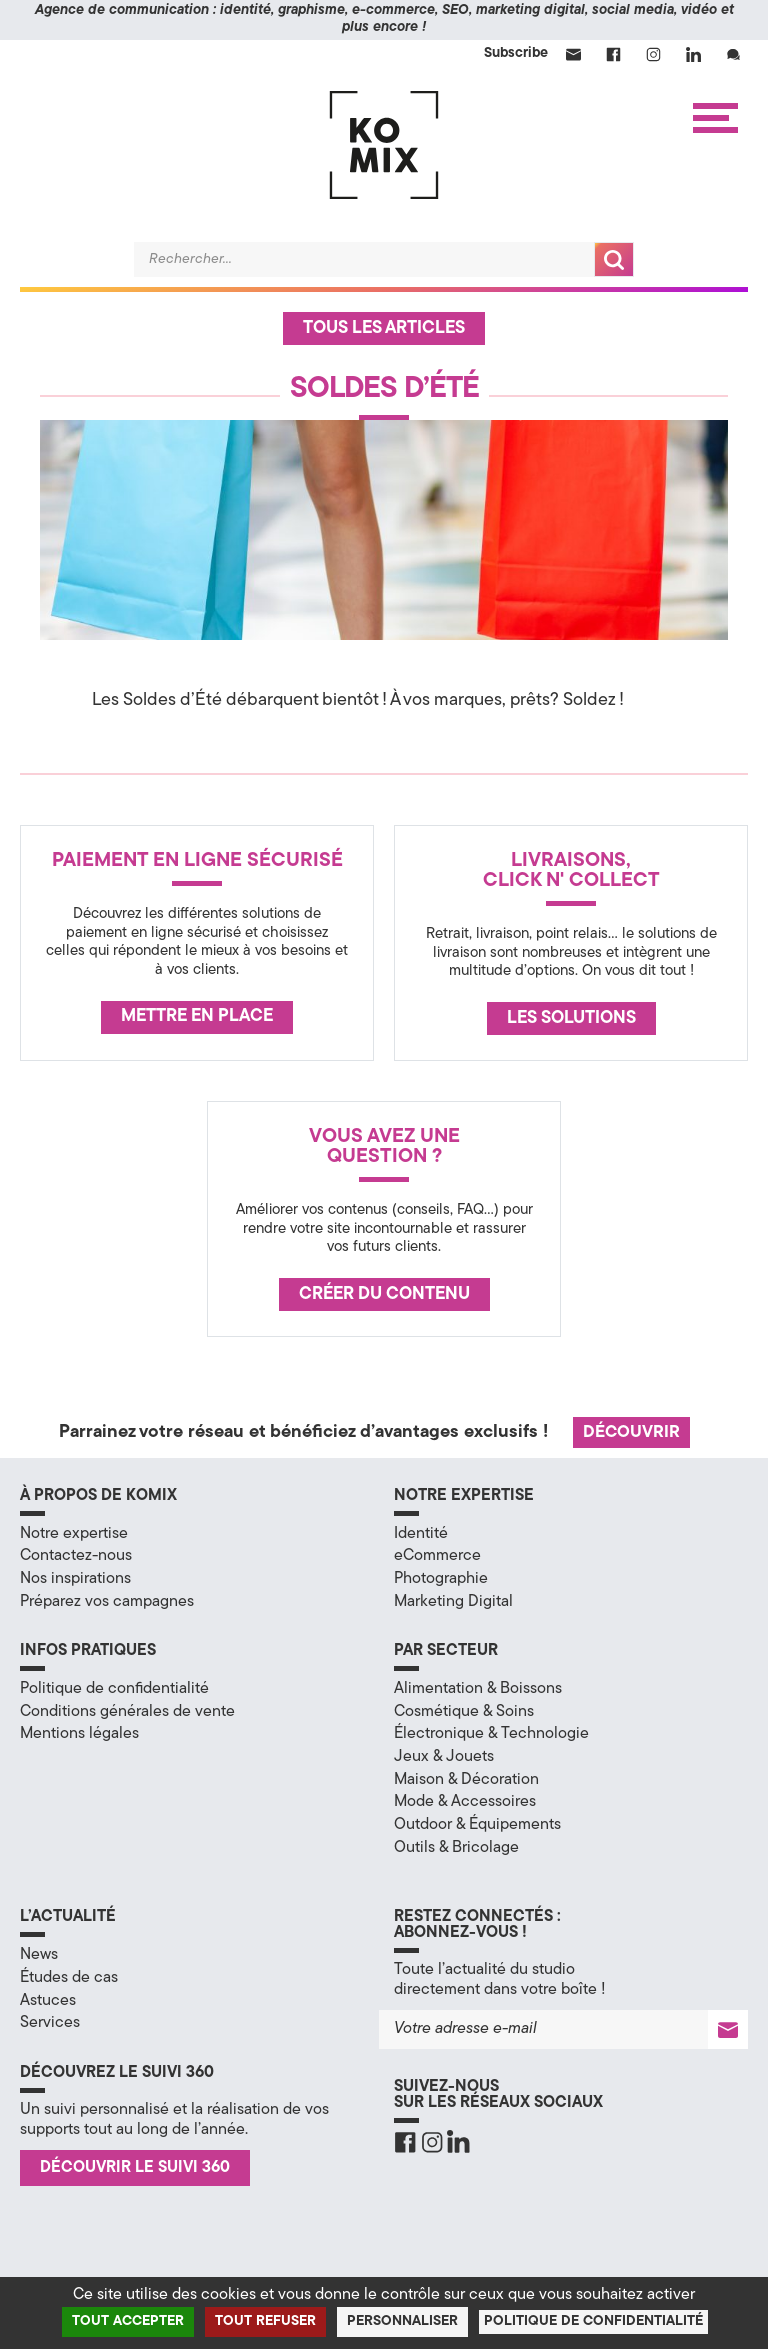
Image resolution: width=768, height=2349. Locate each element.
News (39, 1955)
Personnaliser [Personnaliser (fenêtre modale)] (402, 2321)
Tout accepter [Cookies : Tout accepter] (128, 2321)
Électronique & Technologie (491, 1734)
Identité (421, 1534)
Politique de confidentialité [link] (593, 2321)
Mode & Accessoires (465, 1802)
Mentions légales (79, 1734)
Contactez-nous (76, 1556)
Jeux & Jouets (444, 1757)
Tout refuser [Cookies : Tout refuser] (265, 2321)
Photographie (441, 1579)
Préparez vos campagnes (107, 1602)
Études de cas (69, 1978)
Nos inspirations (75, 1579)
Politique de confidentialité (114, 1689)
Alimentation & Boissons (478, 1689)
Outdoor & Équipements (477, 1825)
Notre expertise (74, 1534)
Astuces (48, 2001)
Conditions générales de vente (127, 1712)
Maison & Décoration (466, 1780)
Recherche (614, 259)
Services (50, 2023)
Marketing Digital (453, 1602)
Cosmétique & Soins (464, 1712)
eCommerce (437, 1556)
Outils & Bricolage (456, 1848)
